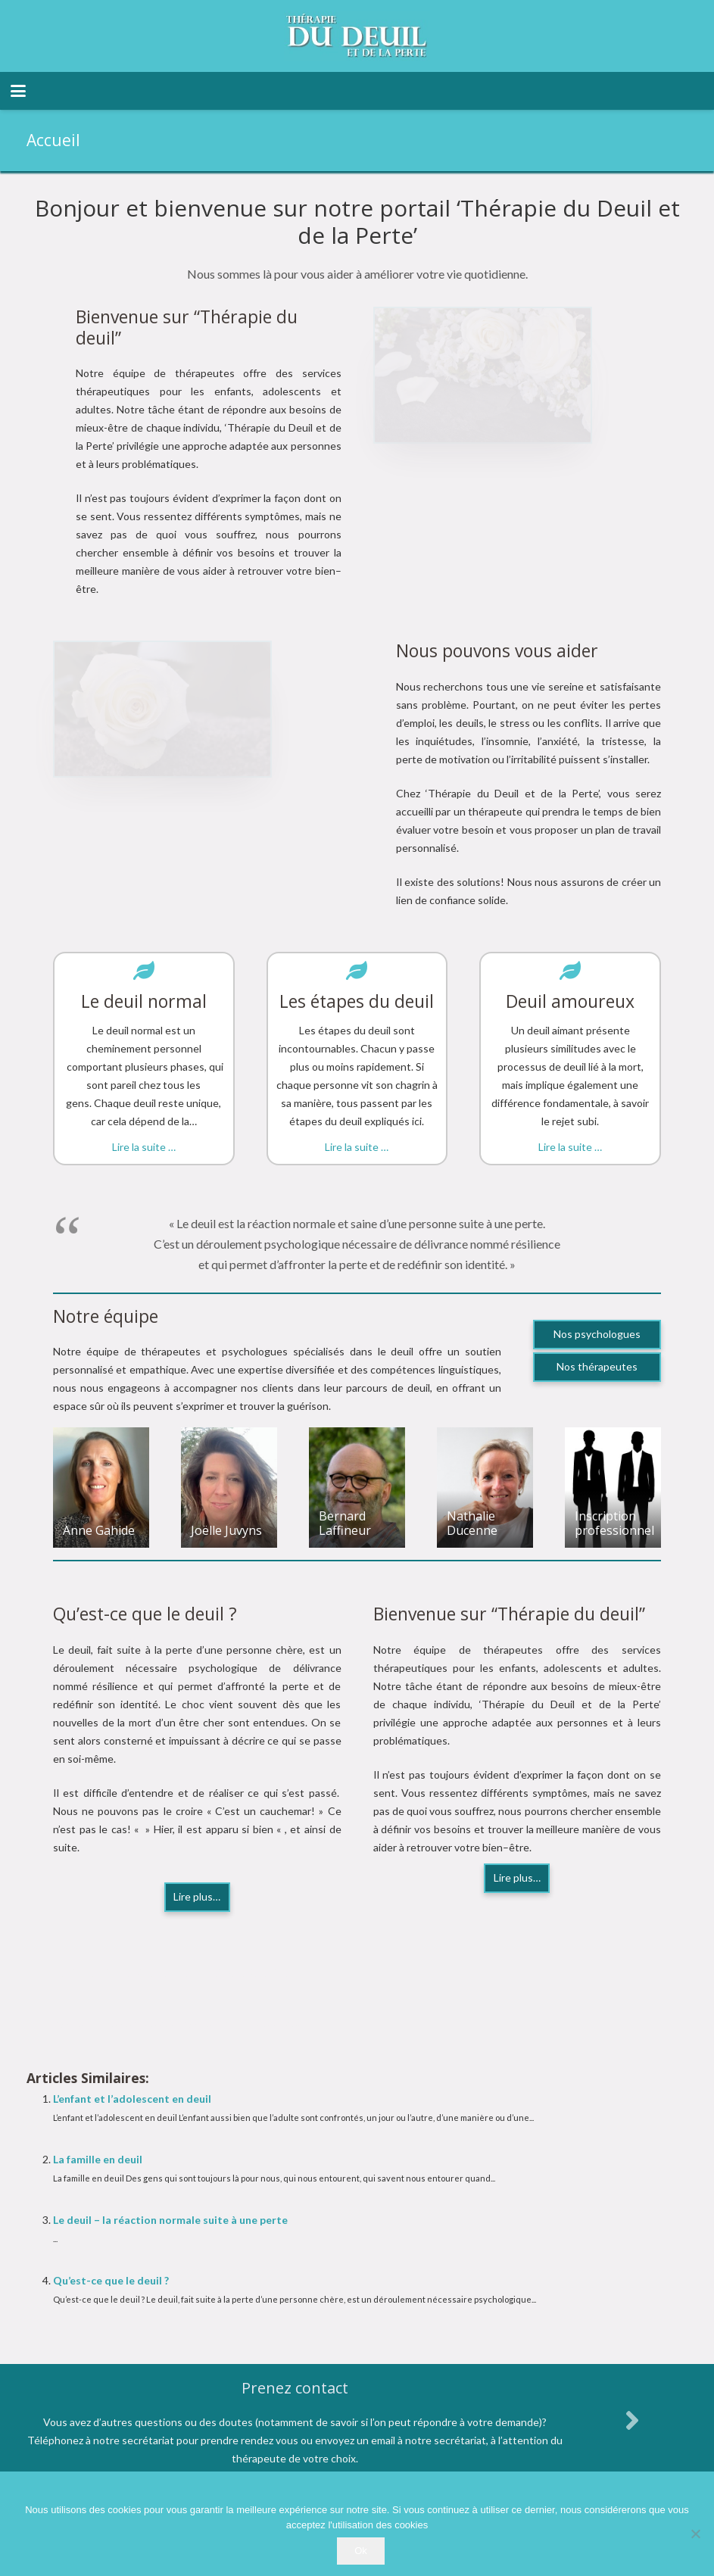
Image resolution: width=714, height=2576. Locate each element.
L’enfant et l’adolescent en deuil (132, 2098)
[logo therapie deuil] (356, 36)
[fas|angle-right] (632, 2420)
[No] (695, 2533)
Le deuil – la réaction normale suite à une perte (170, 2219)
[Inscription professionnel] (613, 1487)
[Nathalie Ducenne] (485, 1487)
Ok (360, 2550)
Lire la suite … (144, 1146)
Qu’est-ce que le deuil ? (111, 2280)
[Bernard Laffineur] (357, 1487)
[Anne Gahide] (101, 1487)
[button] (18, 90)
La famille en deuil (97, 2159)
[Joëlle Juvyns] (229, 1487)
